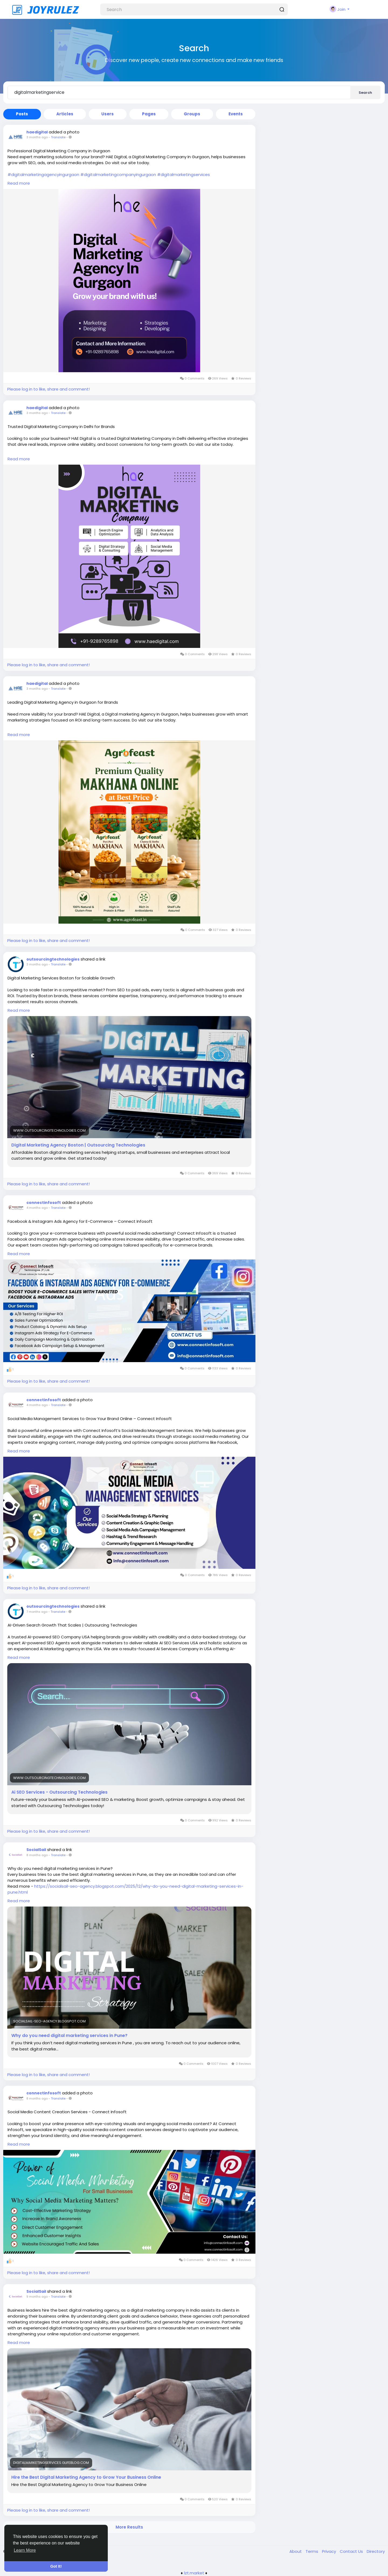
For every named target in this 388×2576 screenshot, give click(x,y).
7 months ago (36, 1612)
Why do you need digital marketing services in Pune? (69, 2036)
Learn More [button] (25, 2550)
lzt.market (194, 2573)
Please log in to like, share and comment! (48, 389)
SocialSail (36, 1849)
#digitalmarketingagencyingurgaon (43, 174)
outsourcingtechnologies (52, 959)
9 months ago (37, 2296)
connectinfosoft (43, 1202)
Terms (312, 2551)
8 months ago (37, 1855)
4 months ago (37, 1208)
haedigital (37, 132)
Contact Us (352, 2551)
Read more (19, 183)
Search (365, 92)
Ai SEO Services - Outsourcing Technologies (59, 1792)
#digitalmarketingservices (183, 174)
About (296, 2551)
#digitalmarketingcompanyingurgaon (118, 174)
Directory (376, 2551)
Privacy (329, 2551)
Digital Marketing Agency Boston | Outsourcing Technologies (78, 1145)
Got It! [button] (56, 2566)
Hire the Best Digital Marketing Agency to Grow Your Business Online (86, 2477)
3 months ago (37, 137)
